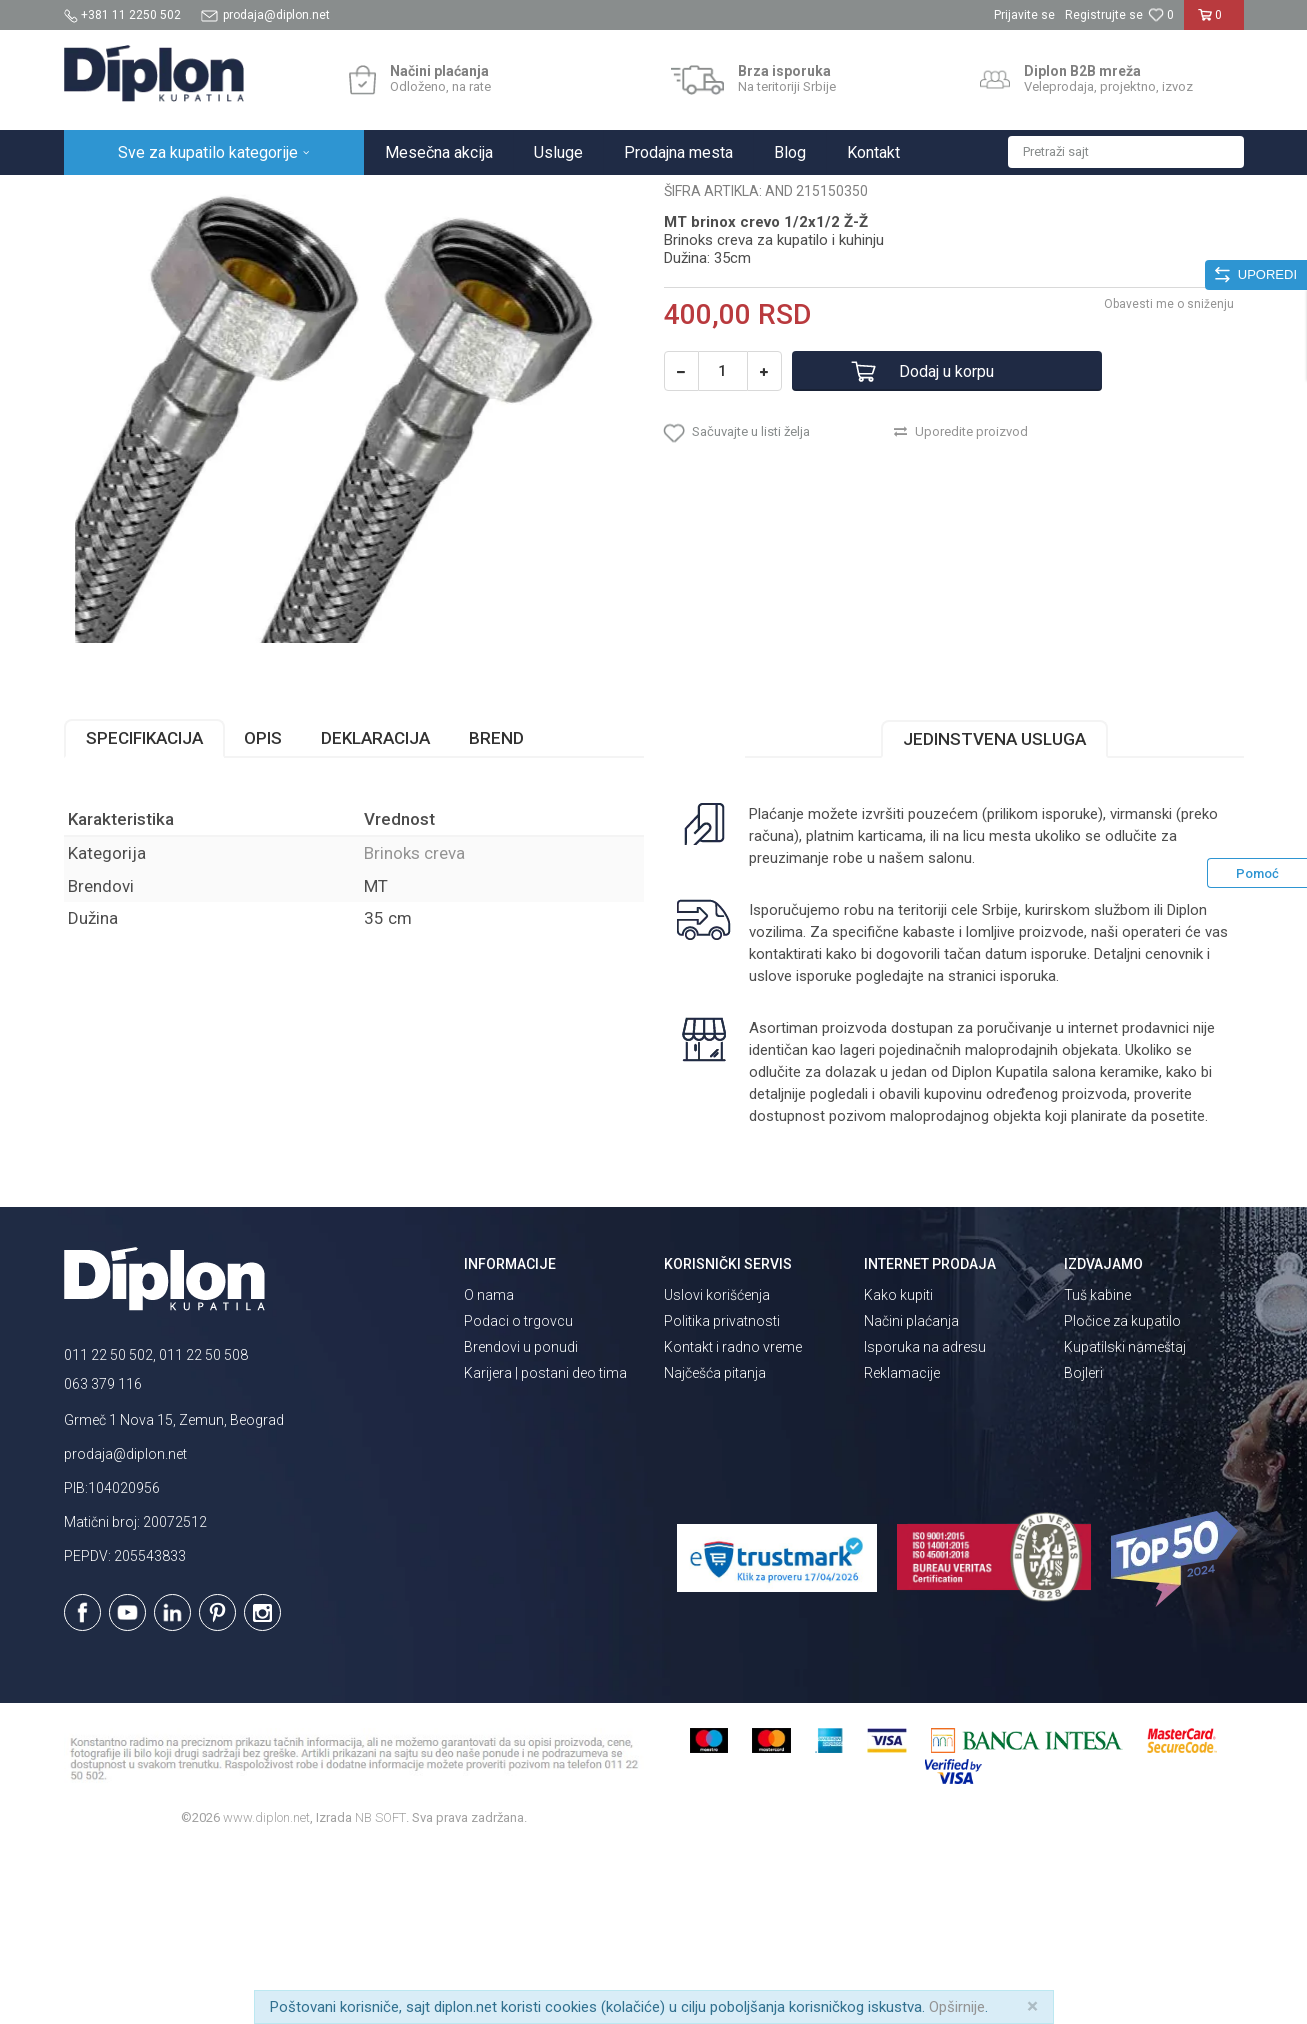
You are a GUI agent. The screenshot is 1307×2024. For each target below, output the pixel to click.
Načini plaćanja (911, 1496)
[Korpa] (1213, 23)
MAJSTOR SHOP (317, 196)
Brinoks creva (419, 196)
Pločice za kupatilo (1122, 1496)
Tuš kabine (1097, 1470)
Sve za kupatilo (211, 196)
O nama (489, 1470)
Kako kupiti (898, 1470)
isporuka (1028, 1151)
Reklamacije (902, 1548)
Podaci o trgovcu (518, 1496)
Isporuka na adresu (925, 1522)
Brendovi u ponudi (521, 1522)
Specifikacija (144, 913)
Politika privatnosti (722, 1496)
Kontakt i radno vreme (733, 1522)
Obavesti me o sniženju (1169, 479)
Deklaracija (375, 913)
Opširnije (957, 2007)
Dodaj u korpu (946, 546)
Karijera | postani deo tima (545, 1548)
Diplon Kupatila (108, 196)
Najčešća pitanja (715, 1548)
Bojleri (1083, 1548)
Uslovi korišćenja (717, 1470)
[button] (1126, 152)
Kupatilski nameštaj (1125, 1522)
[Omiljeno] (1161, 15)
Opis (263, 913)
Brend (496, 913)
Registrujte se (1104, 15)
